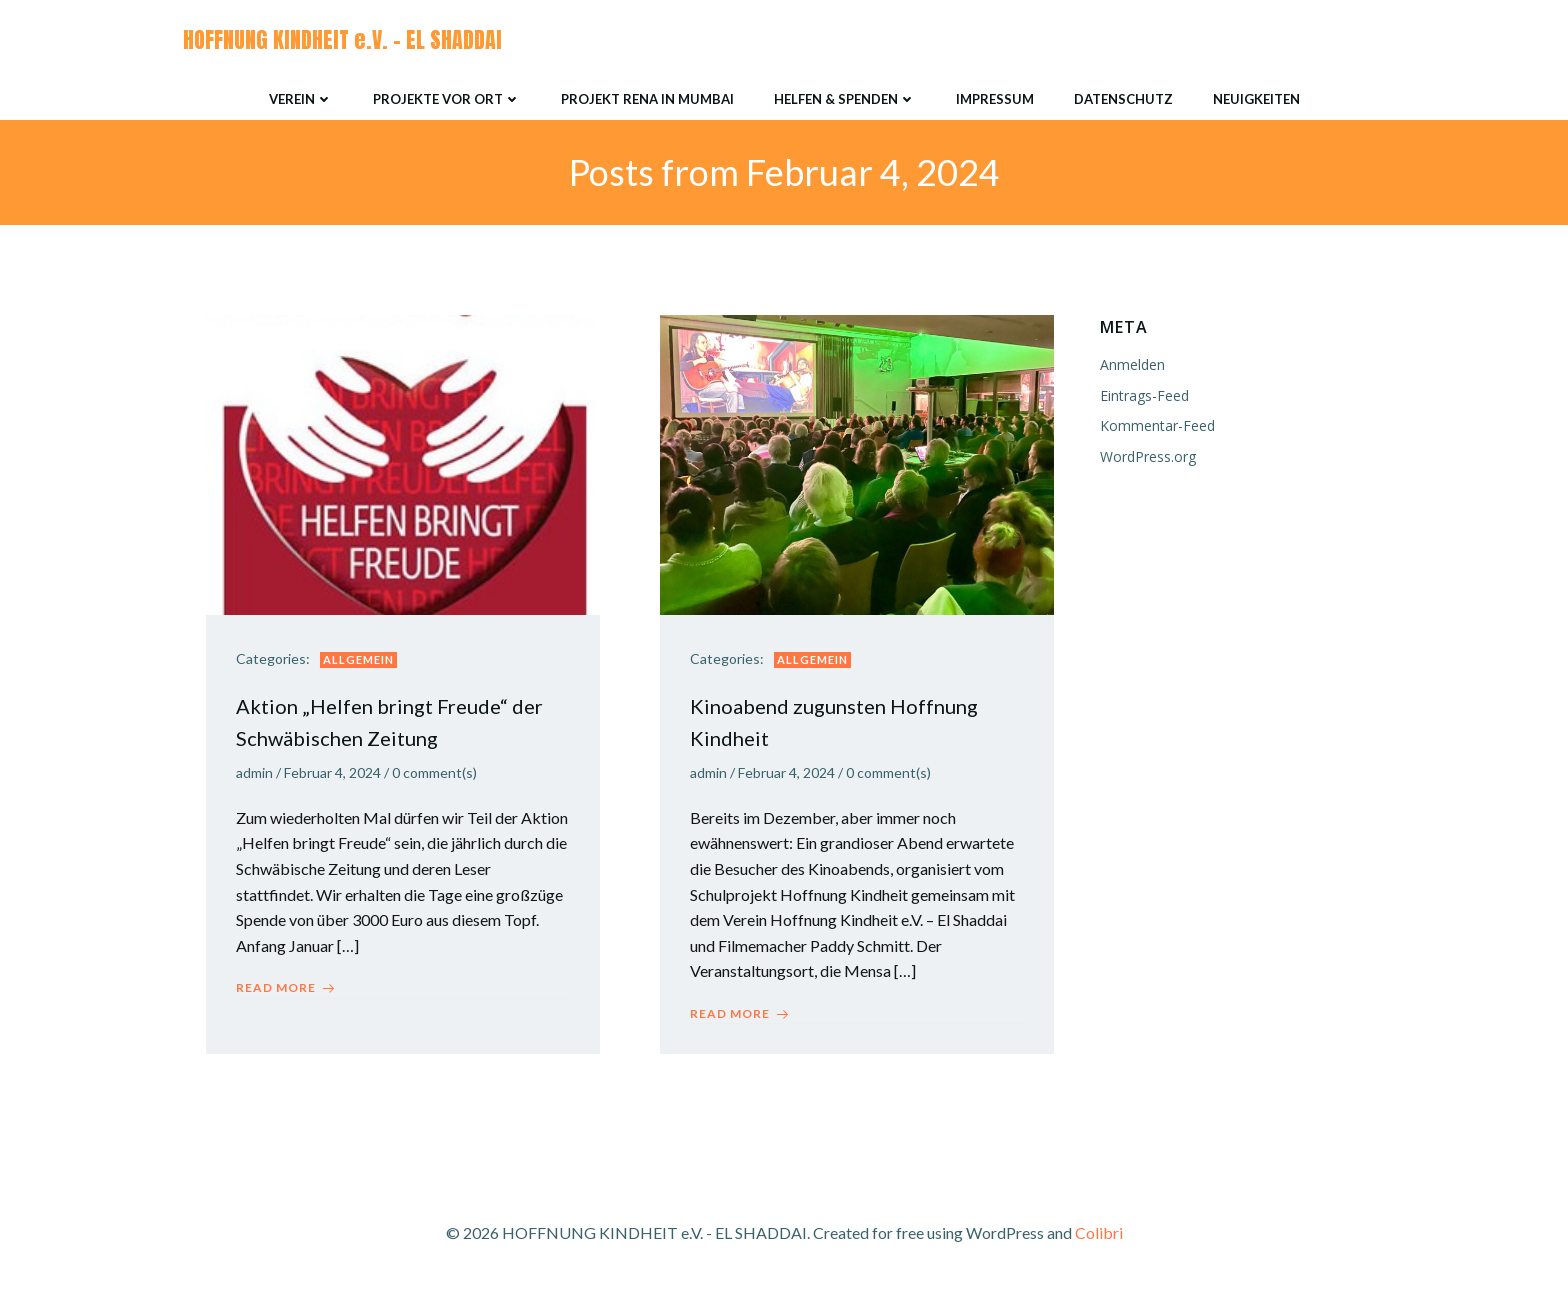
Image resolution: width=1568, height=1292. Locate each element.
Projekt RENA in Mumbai (647, 99)
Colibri (1099, 1233)
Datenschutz (1123, 99)
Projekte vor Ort (447, 99)
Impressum (995, 99)
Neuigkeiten (1256, 99)
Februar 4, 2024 (332, 773)
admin (254, 773)
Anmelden (1132, 365)
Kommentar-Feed (1157, 425)
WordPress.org (1148, 456)
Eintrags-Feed (1144, 395)
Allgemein (358, 659)
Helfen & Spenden (845, 99)
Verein (301, 99)
